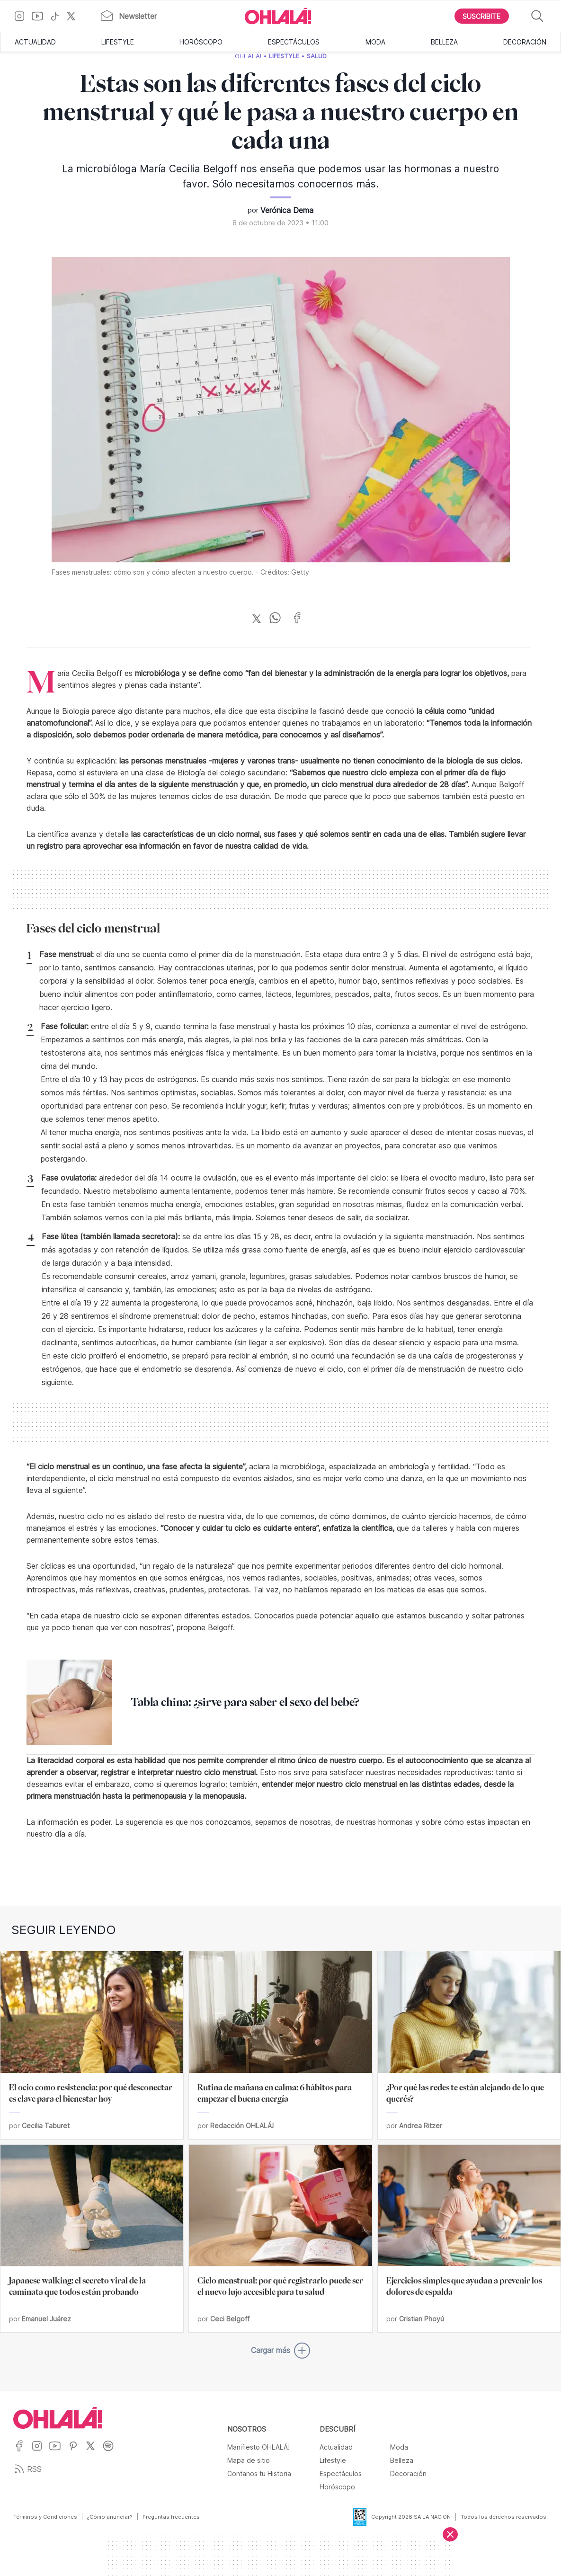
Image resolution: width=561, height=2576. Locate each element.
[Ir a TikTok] (58, 16)
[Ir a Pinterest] (77, 2451)
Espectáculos (294, 42)
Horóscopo (201, 42)
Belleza (444, 42)
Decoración (524, 42)
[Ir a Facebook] (22, 2451)
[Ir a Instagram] (23, 16)
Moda (375, 42)
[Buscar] (537, 16)
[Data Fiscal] (354, 2517)
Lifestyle (117, 42)
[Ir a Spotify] (111, 2452)
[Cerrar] (450, 2534)
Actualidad (35, 42)
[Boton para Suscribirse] (481, 16)
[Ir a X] (74, 16)
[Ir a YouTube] (41, 16)
